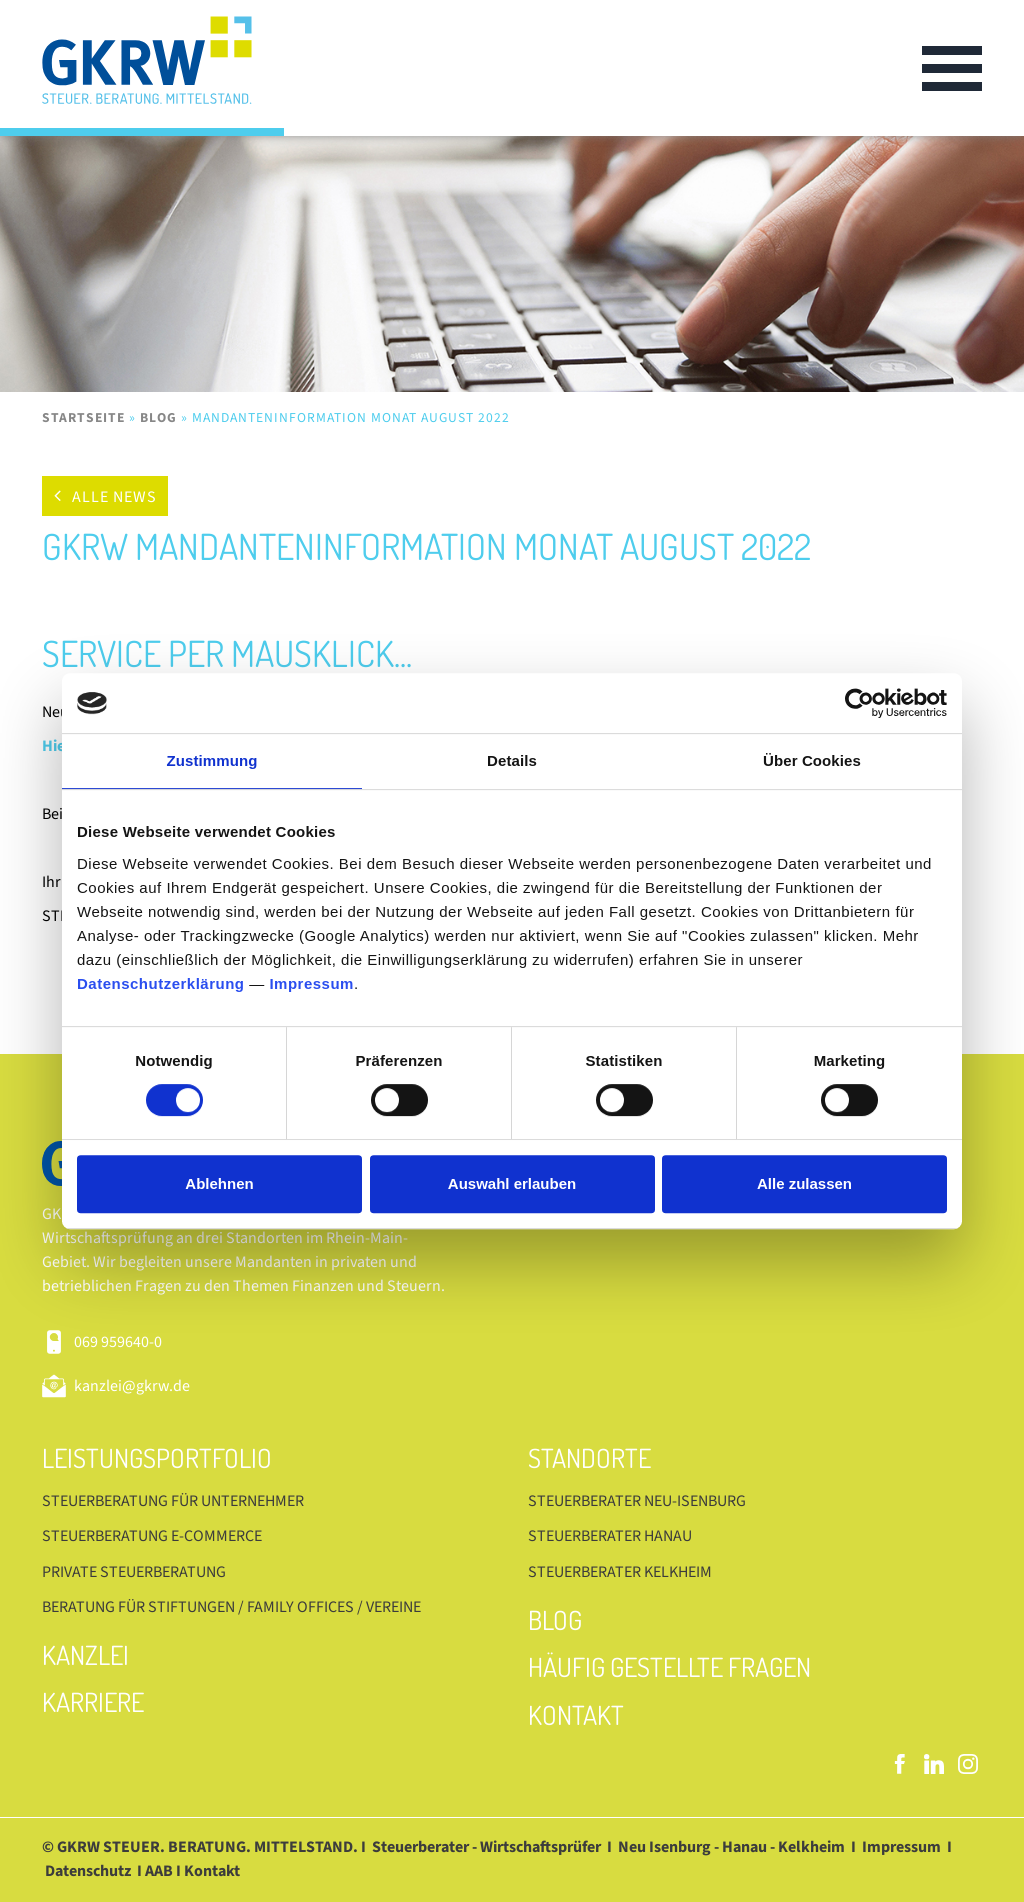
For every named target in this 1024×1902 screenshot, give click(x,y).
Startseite (83, 417)
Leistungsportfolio (157, 1457)
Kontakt (576, 1714)
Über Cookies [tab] (812, 760)
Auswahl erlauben (512, 1183)
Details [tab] (512, 760)
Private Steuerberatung (134, 1572)
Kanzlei (85, 1654)
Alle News (114, 497)
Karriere (93, 1701)
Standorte (589, 1457)
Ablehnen (219, 1183)
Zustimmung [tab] (212, 760)
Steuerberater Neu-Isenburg (637, 1501)
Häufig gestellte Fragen (669, 1666)
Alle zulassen (804, 1183)
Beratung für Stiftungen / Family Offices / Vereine (231, 1607)
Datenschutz (88, 1871)
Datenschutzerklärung (161, 983)
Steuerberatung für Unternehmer (173, 1501)
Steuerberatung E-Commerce (152, 1536)
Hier (56, 746)
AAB (159, 1871)
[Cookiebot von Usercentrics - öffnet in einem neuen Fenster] (859, 703)
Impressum (311, 983)
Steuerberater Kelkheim (620, 1572)
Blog (158, 417)
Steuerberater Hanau (610, 1536)
